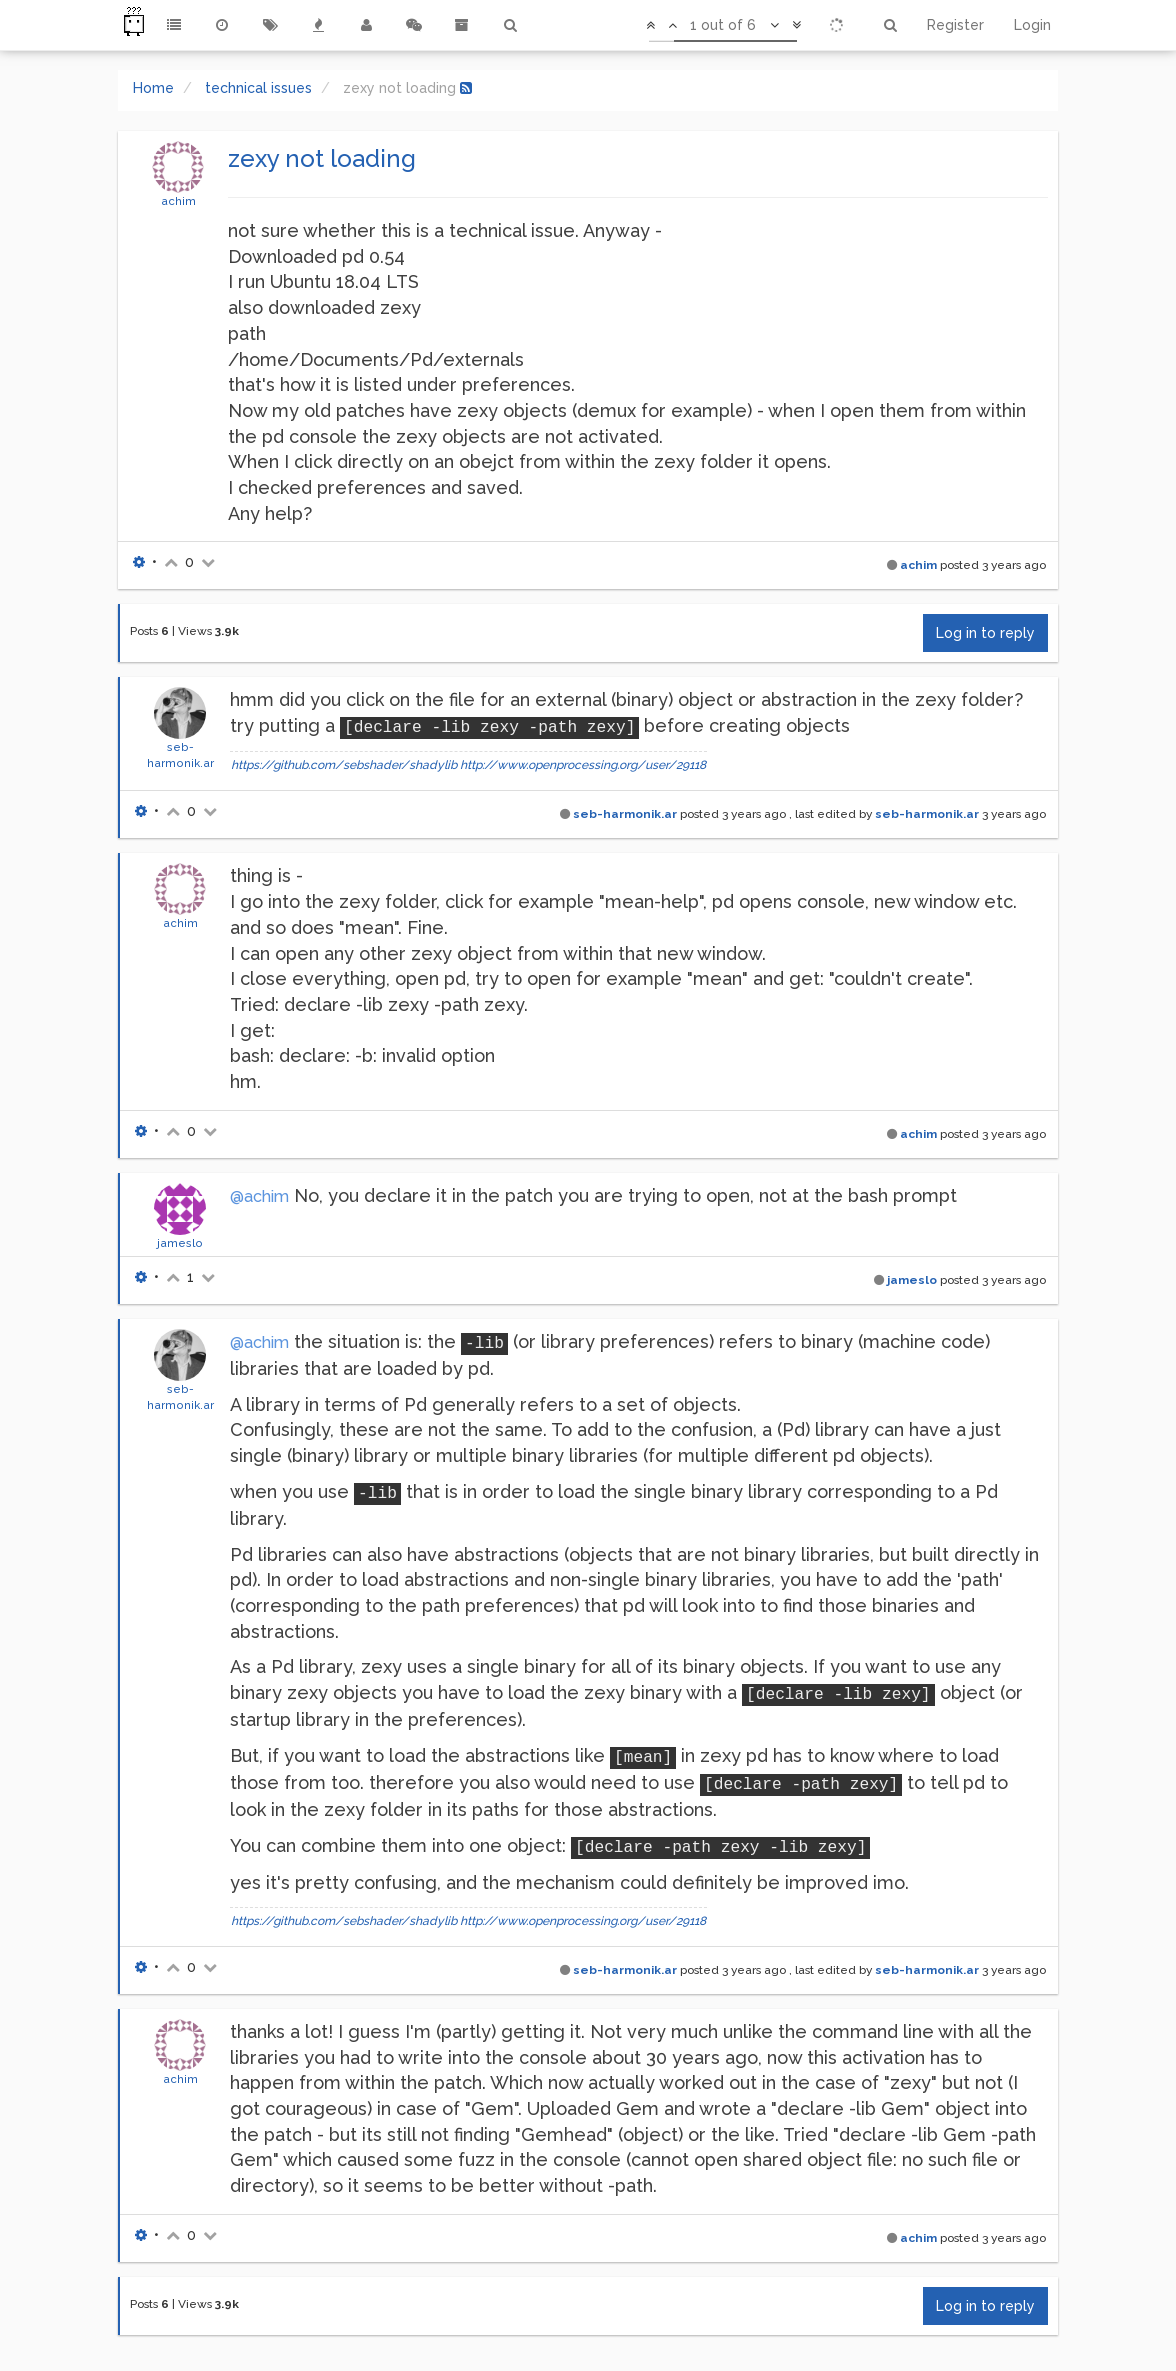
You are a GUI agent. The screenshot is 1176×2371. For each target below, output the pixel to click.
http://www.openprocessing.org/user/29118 (583, 765)
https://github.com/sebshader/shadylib (344, 765)
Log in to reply (985, 633)
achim (178, 201)
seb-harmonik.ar (625, 814)
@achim (259, 1196)
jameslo (180, 1243)
